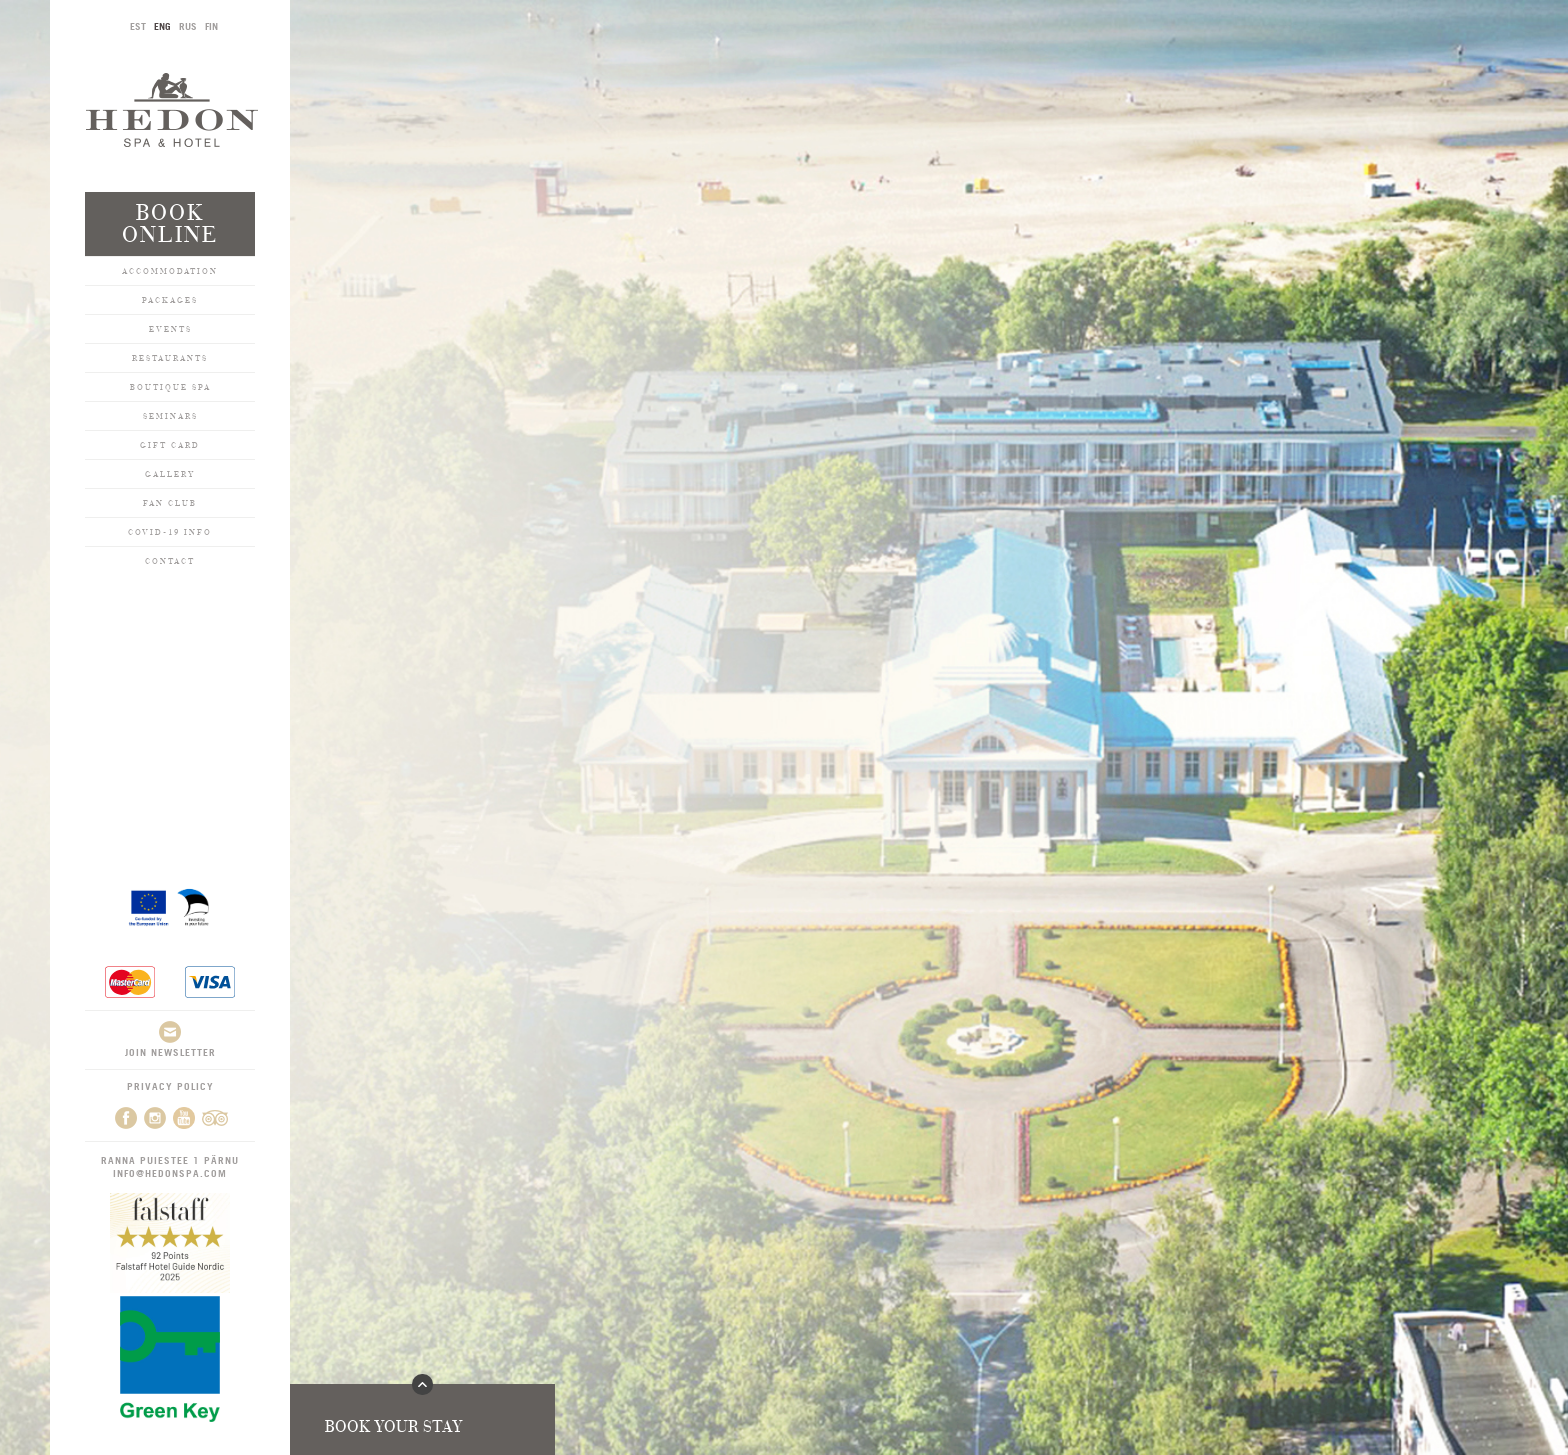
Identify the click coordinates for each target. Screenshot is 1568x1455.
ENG (162, 26)
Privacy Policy (170, 1086)
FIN (211, 26)
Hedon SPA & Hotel (172, 109)
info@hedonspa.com (170, 1173)
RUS (188, 26)
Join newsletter (170, 1039)
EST (138, 26)
